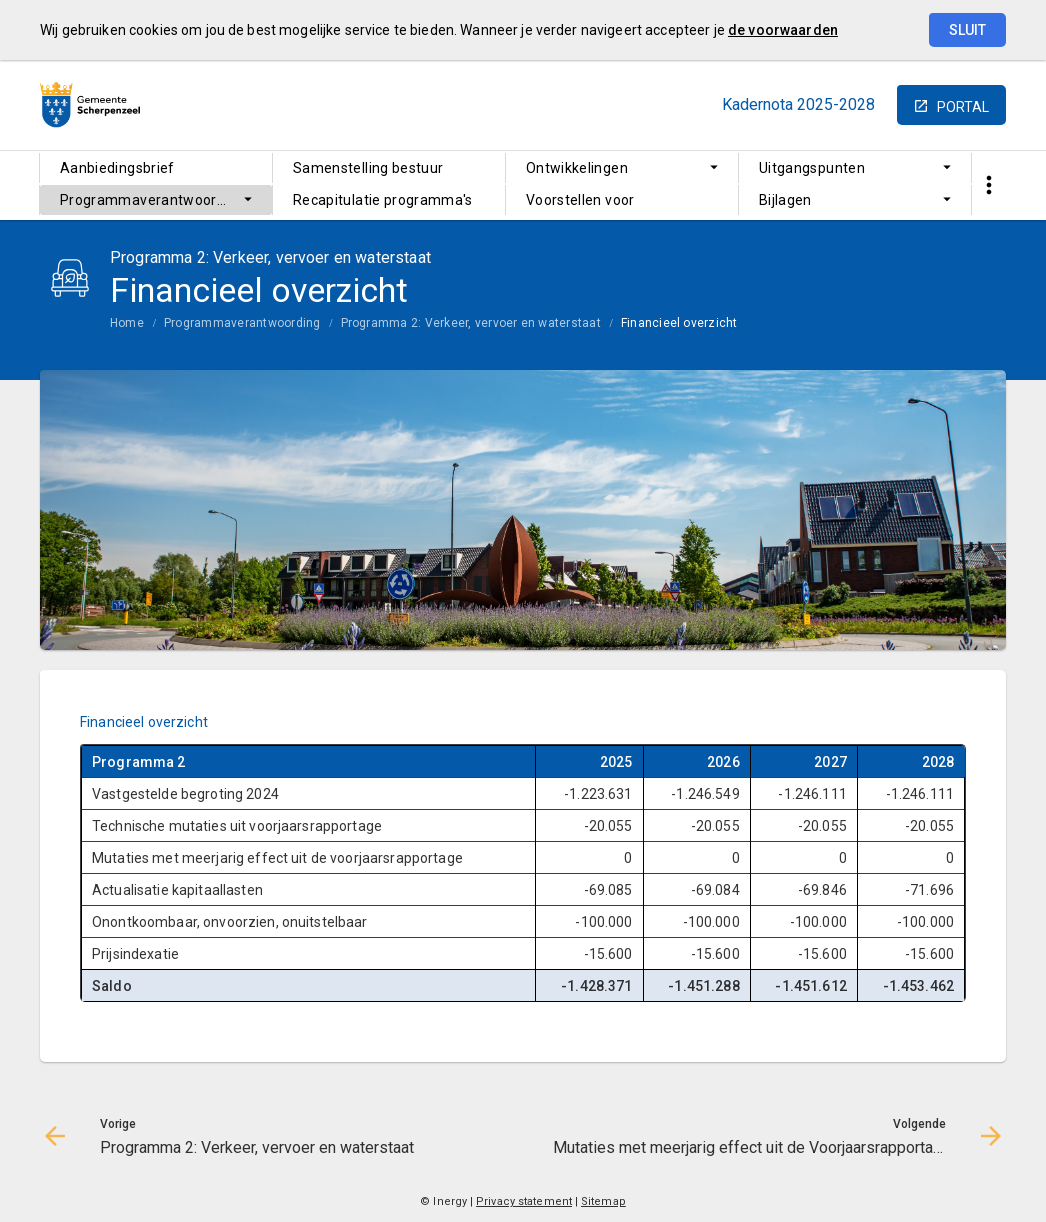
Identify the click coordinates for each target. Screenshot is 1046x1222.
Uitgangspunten (812, 168)
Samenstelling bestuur (368, 168)
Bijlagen (785, 200)
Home (127, 323)
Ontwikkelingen (577, 168)
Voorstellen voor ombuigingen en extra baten (619, 203)
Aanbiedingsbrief (117, 168)
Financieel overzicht (679, 323)
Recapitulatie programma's (383, 200)
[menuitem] (156, 168)
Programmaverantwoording (152, 200)
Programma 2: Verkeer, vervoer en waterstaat (471, 323)
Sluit (967, 30)
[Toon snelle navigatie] (988, 185)
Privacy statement (524, 1201)
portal (963, 107)
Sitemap (603, 1201)
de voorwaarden (783, 30)
